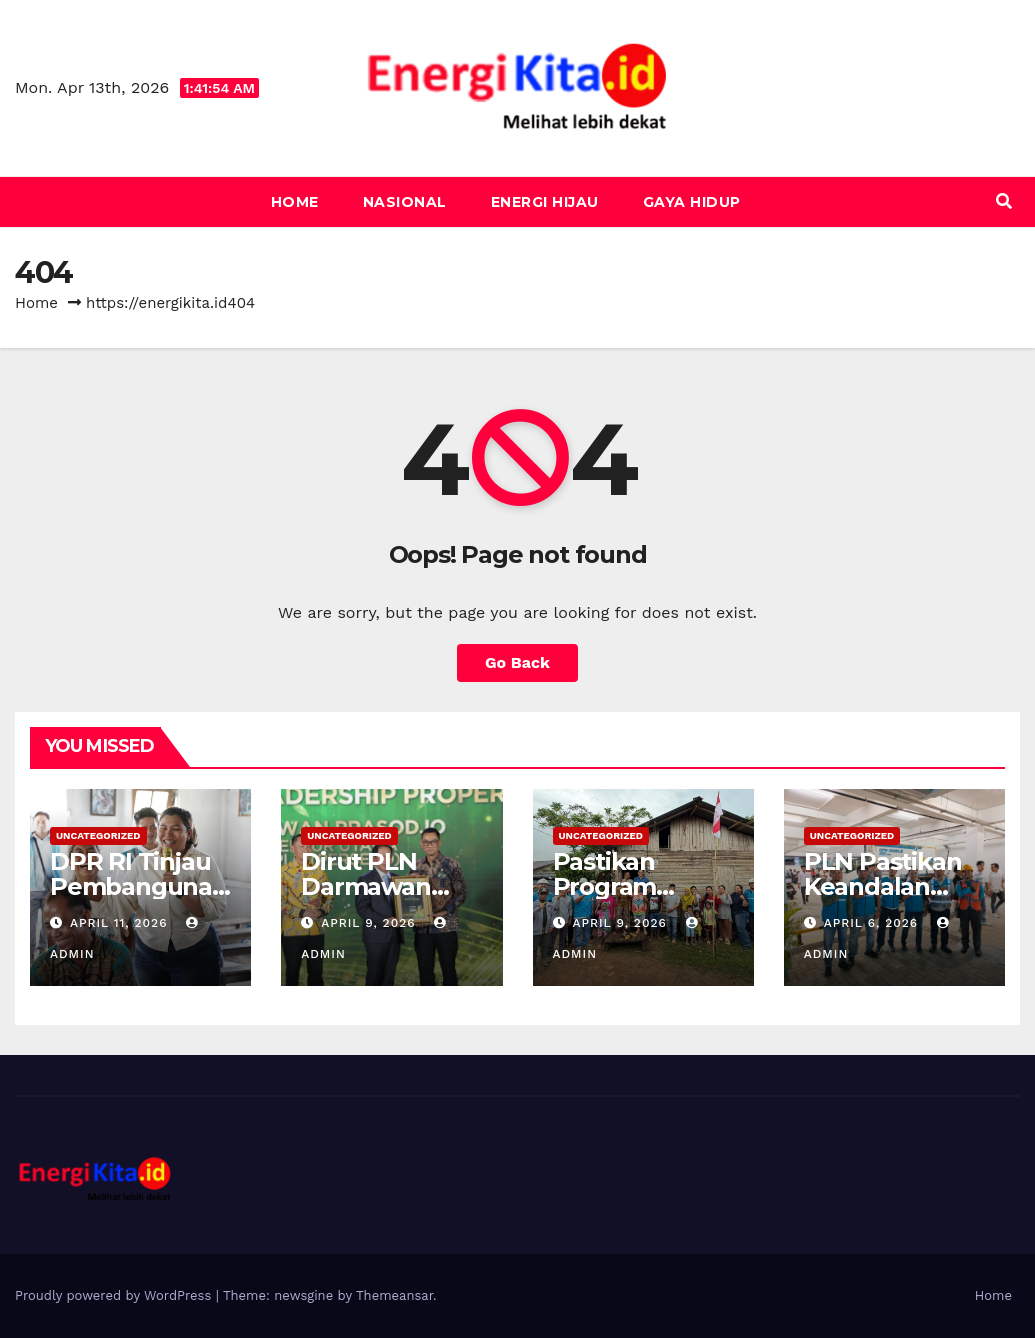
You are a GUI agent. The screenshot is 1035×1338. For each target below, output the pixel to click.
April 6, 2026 (873, 923)
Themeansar (394, 1295)
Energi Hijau (545, 202)
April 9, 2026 (370, 923)
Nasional (405, 202)
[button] (1004, 201)
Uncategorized (98, 835)
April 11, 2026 (121, 923)
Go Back (517, 662)
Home (295, 202)
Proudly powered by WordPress (115, 1295)
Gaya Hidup (692, 202)
